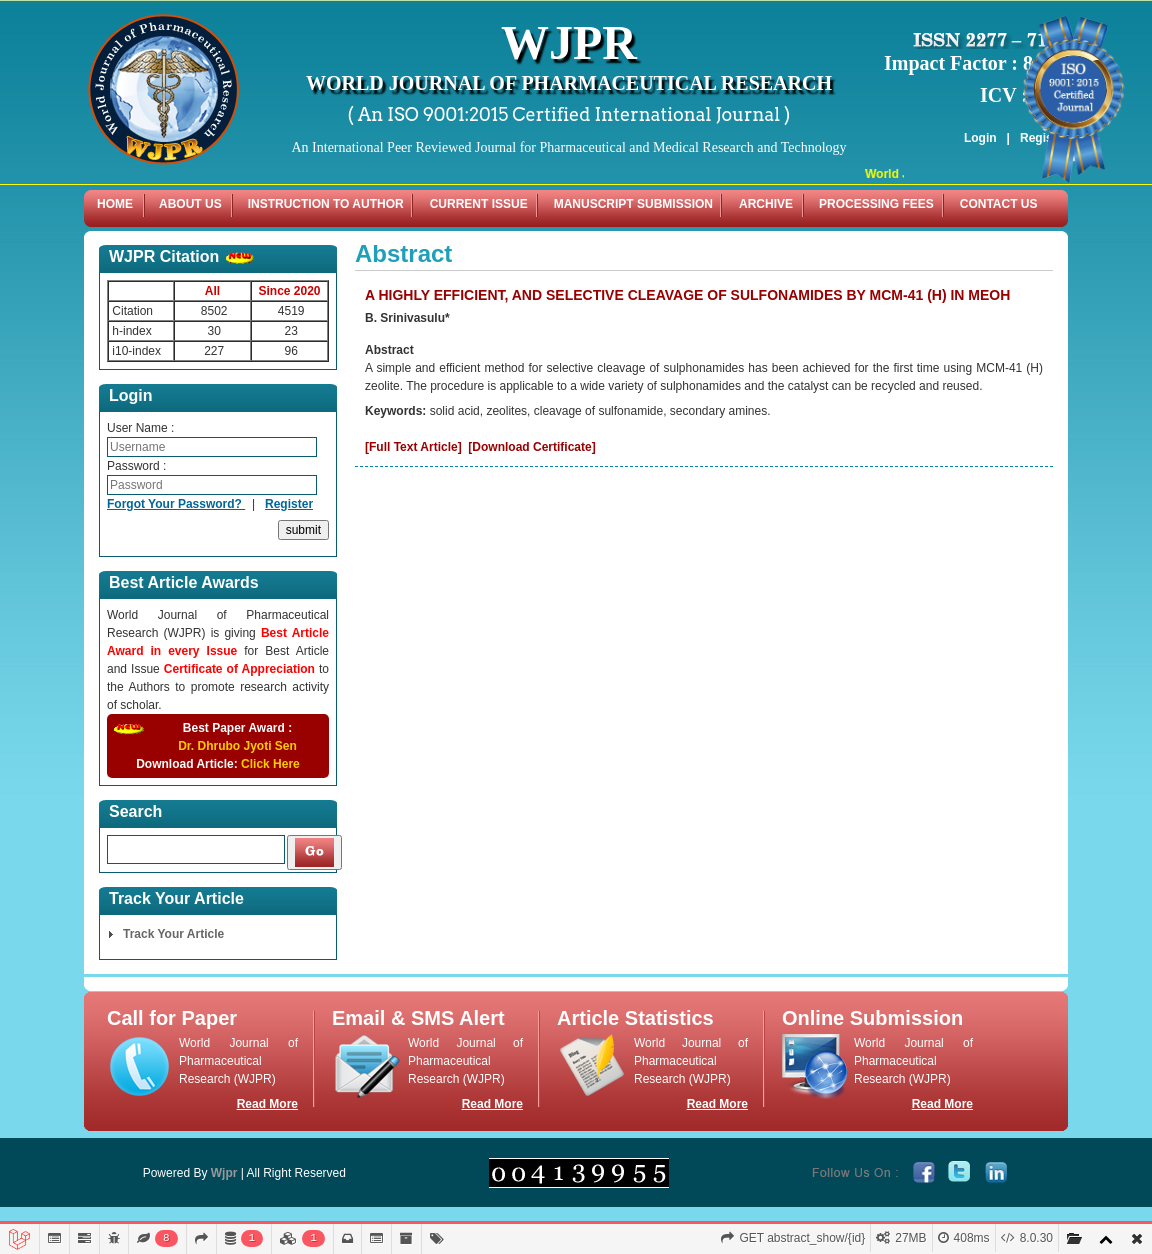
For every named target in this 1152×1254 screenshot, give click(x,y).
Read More (267, 1104)
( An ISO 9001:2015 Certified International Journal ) (569, 114)
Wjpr (224, 1173)
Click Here (270, 764)
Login (980, 138)
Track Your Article (173, 934)
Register (289, 504)
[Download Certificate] (531, 447)
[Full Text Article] (413, 447)
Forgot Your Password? (176, 504)
